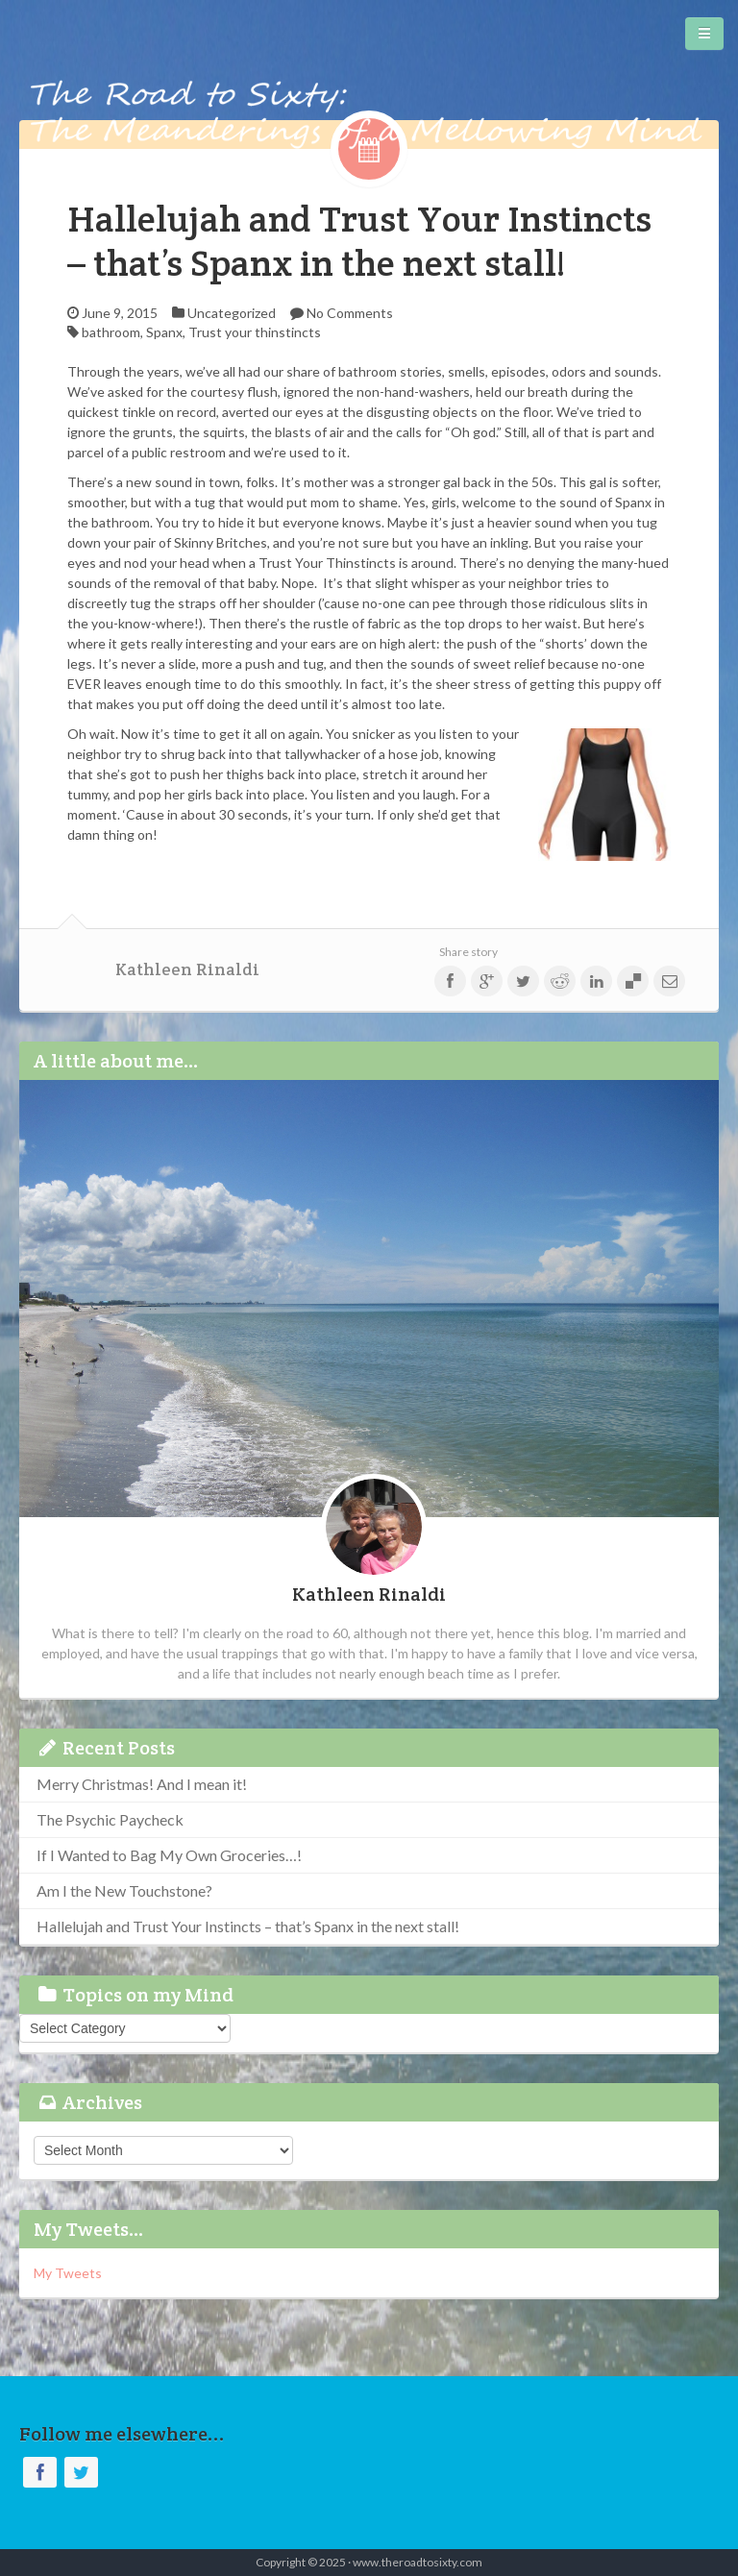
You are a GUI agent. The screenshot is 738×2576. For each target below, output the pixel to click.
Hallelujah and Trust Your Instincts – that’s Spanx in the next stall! (359, 240)
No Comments (350, 313)
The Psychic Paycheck (110, 1819)
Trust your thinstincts (254, 332)
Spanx (164, 332)
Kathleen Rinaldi (187, 969)
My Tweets (68, 2273)
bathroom (111, 332)
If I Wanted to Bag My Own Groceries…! (169, 1855)
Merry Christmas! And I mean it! (142, 1784)
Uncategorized (231, 313)
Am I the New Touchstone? (124, 1890)
